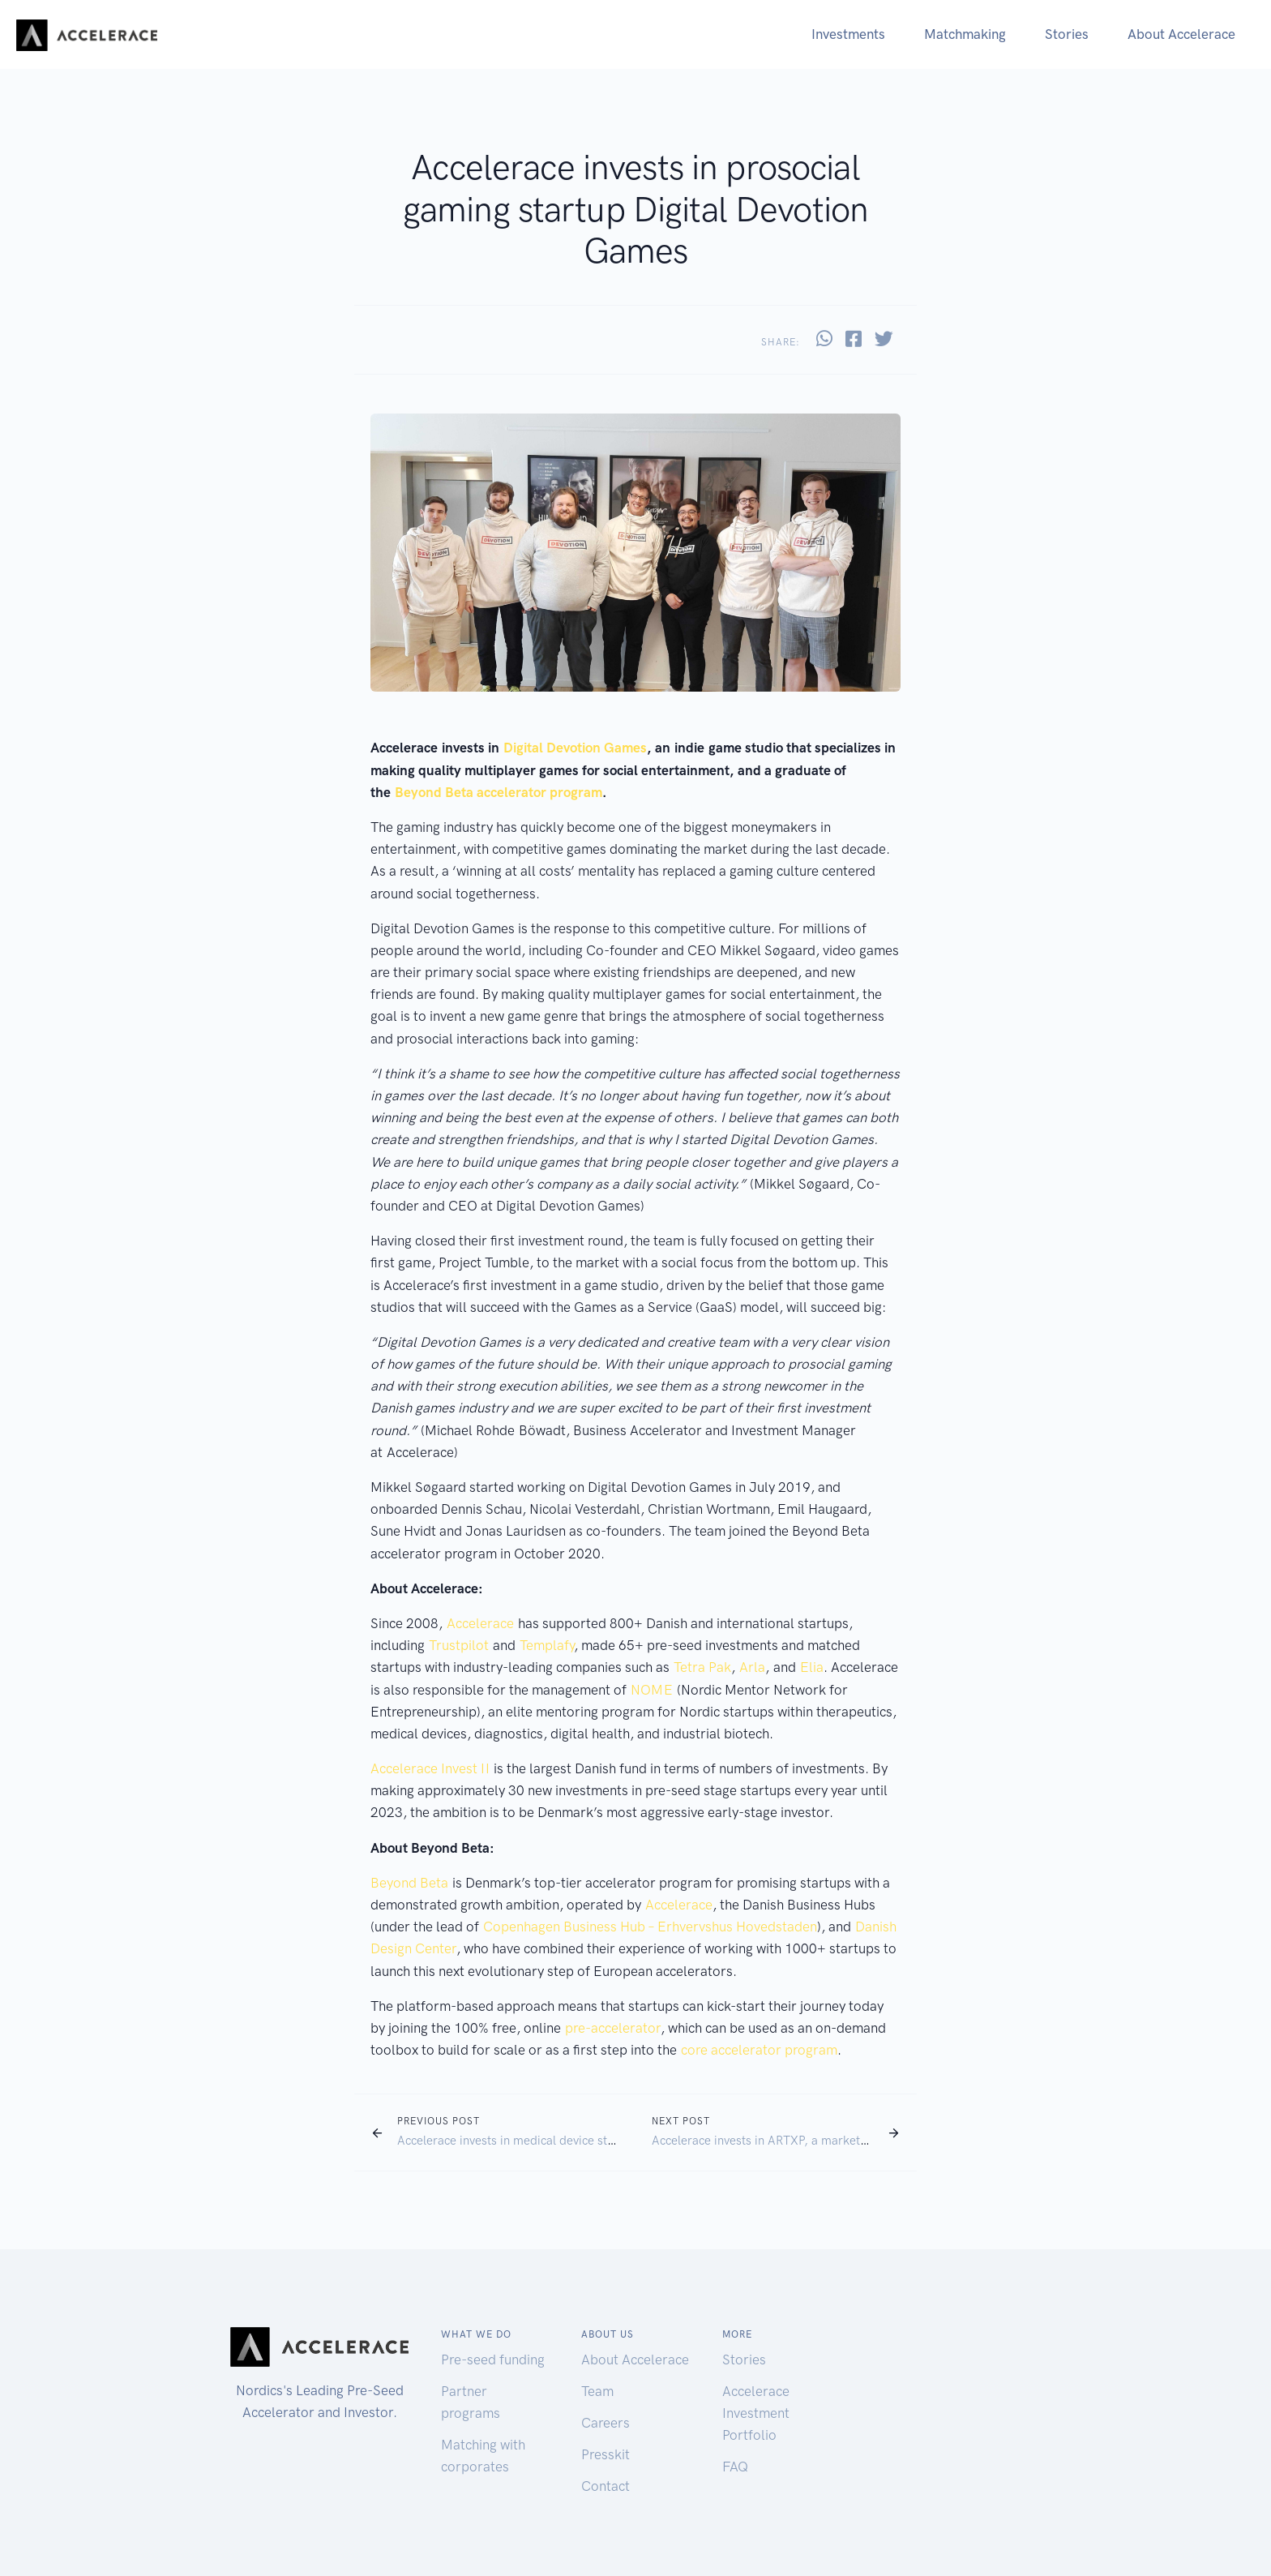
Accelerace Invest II (430, 1768)
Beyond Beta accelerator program (498, 792)
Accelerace (480, 1623)
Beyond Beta (409, 1883)
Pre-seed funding (493, 2359)
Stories (1067, 34)
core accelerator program (759, 2050)
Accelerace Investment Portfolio (756, 2413)
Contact (605, 2486)
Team (597, 2391)
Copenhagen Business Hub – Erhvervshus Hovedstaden (650, 1926)
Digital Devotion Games (575, 747)
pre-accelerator (613, 2028)
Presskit (605, 2454)
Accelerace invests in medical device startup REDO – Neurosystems (578, 2140)
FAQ (735, 2466)
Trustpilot (459, 1645)
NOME (652, 1690)
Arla (752, 1667)
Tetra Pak (702, 1667)
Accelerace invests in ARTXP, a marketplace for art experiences (823, 2140)
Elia (812, 1667)
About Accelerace (1181, 34)
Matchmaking (965, 34)
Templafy (547, 1645)
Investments (848, 34)
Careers (605, 2423)
